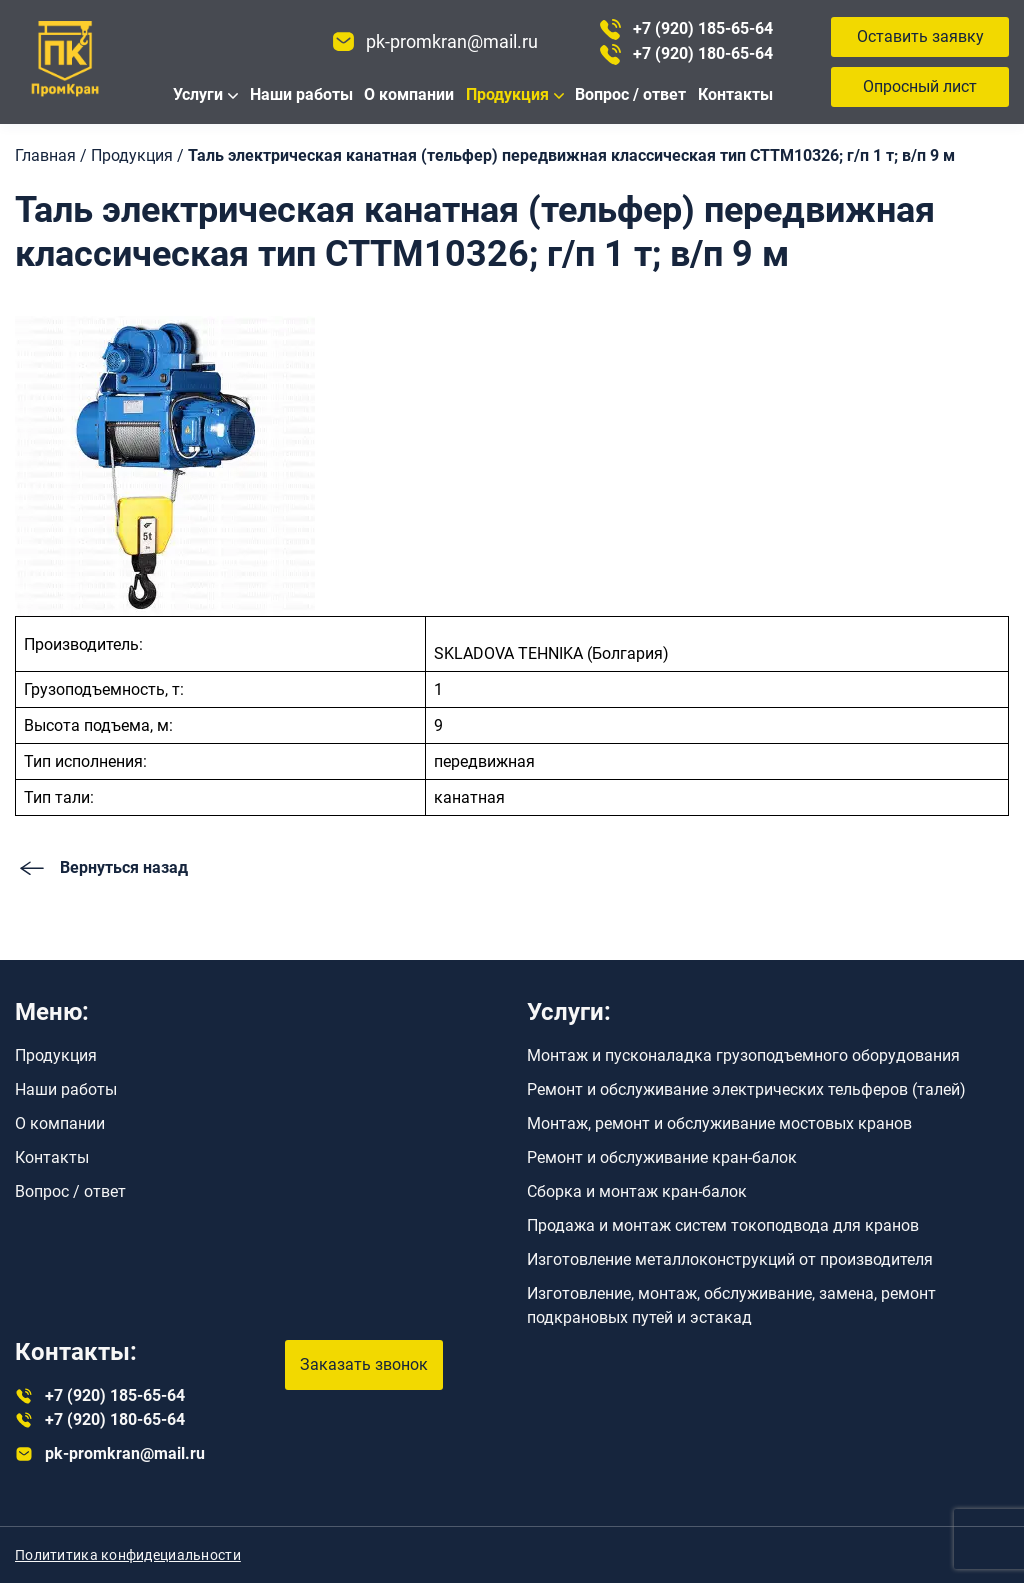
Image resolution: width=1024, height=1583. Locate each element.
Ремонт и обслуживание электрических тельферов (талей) (746, 1089)
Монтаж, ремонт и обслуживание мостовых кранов (719, 1123)
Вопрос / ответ (630, 94)
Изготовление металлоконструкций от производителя (730, 1259)
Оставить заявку (920, 36)
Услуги (198, 94)
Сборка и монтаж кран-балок (637, 1191)
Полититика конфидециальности (128, 1555)
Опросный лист (920, 86)
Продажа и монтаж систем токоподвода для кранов (723, 1225)
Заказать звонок (364, 1364)
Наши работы (301, 94)
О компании (409, 94)
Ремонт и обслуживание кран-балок (662, 1157)
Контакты (735, 94)
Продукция (507, 94)
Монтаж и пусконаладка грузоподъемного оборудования (743, 1055)
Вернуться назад (101, 868)
